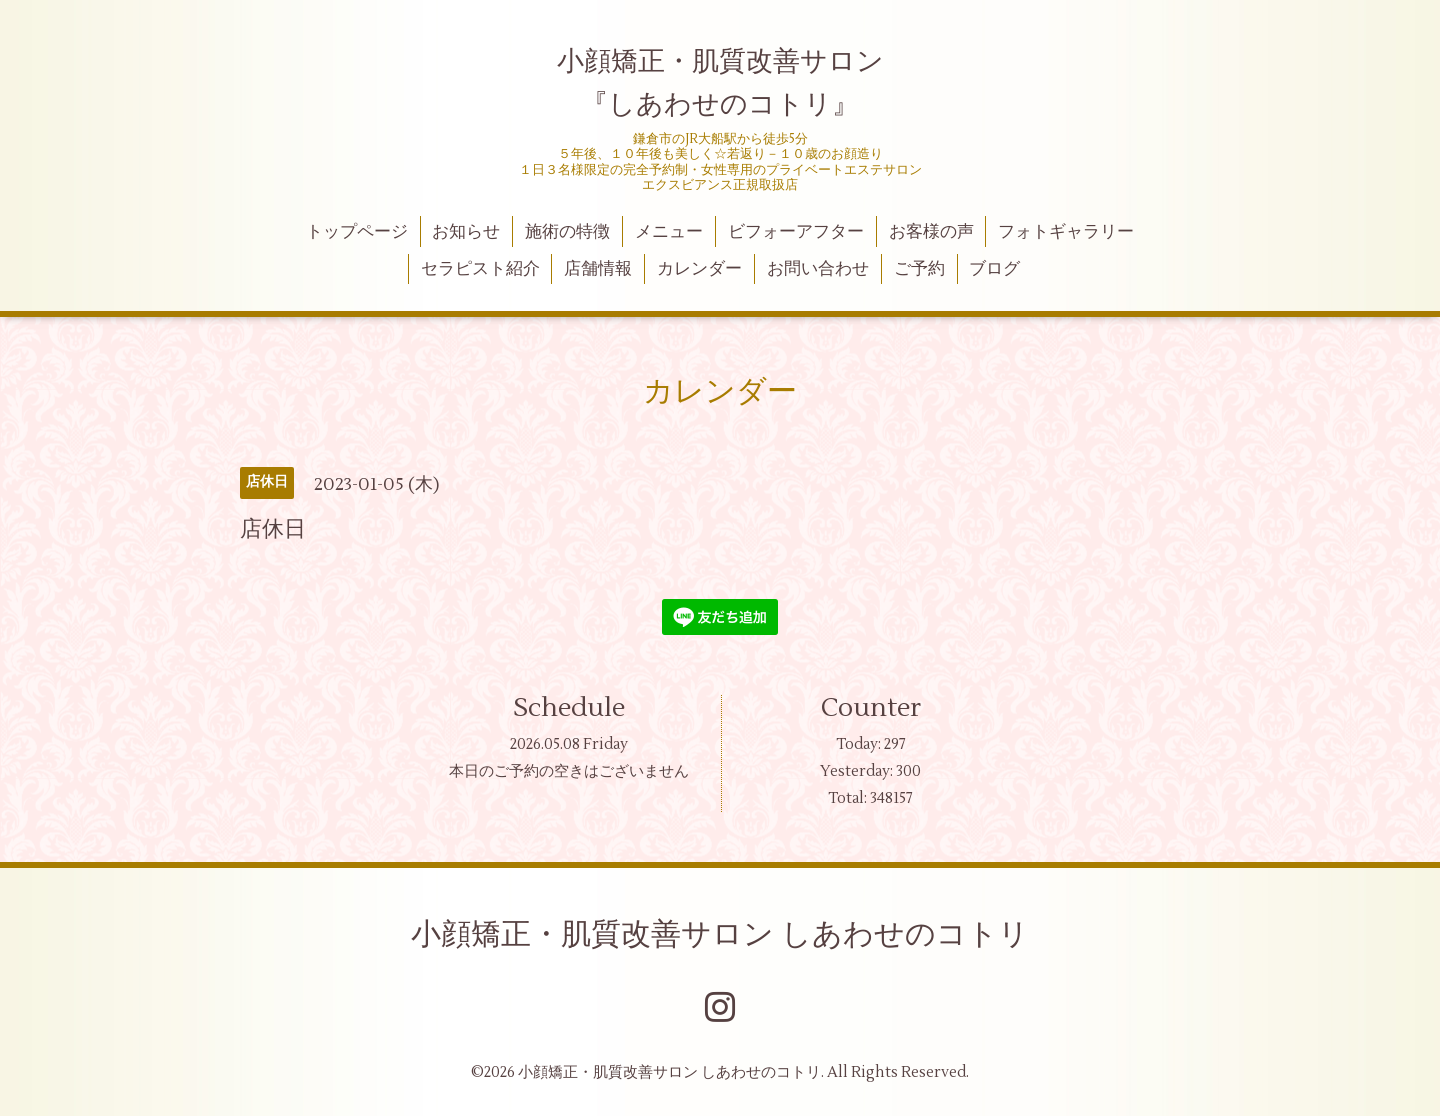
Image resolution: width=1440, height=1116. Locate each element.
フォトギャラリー (1066, 232)
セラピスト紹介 (480, 269)
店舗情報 (598, 269)
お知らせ (466, 232)
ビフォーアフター (796, 232)
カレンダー (699, 269)
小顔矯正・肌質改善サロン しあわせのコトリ (720, 934)
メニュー (669, 232)
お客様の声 (931, 232)
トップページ (357, 232)
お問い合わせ (818, 269)
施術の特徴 (567, 232)
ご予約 (919, 269)
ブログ (994, 269)
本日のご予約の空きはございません (569, 771)
